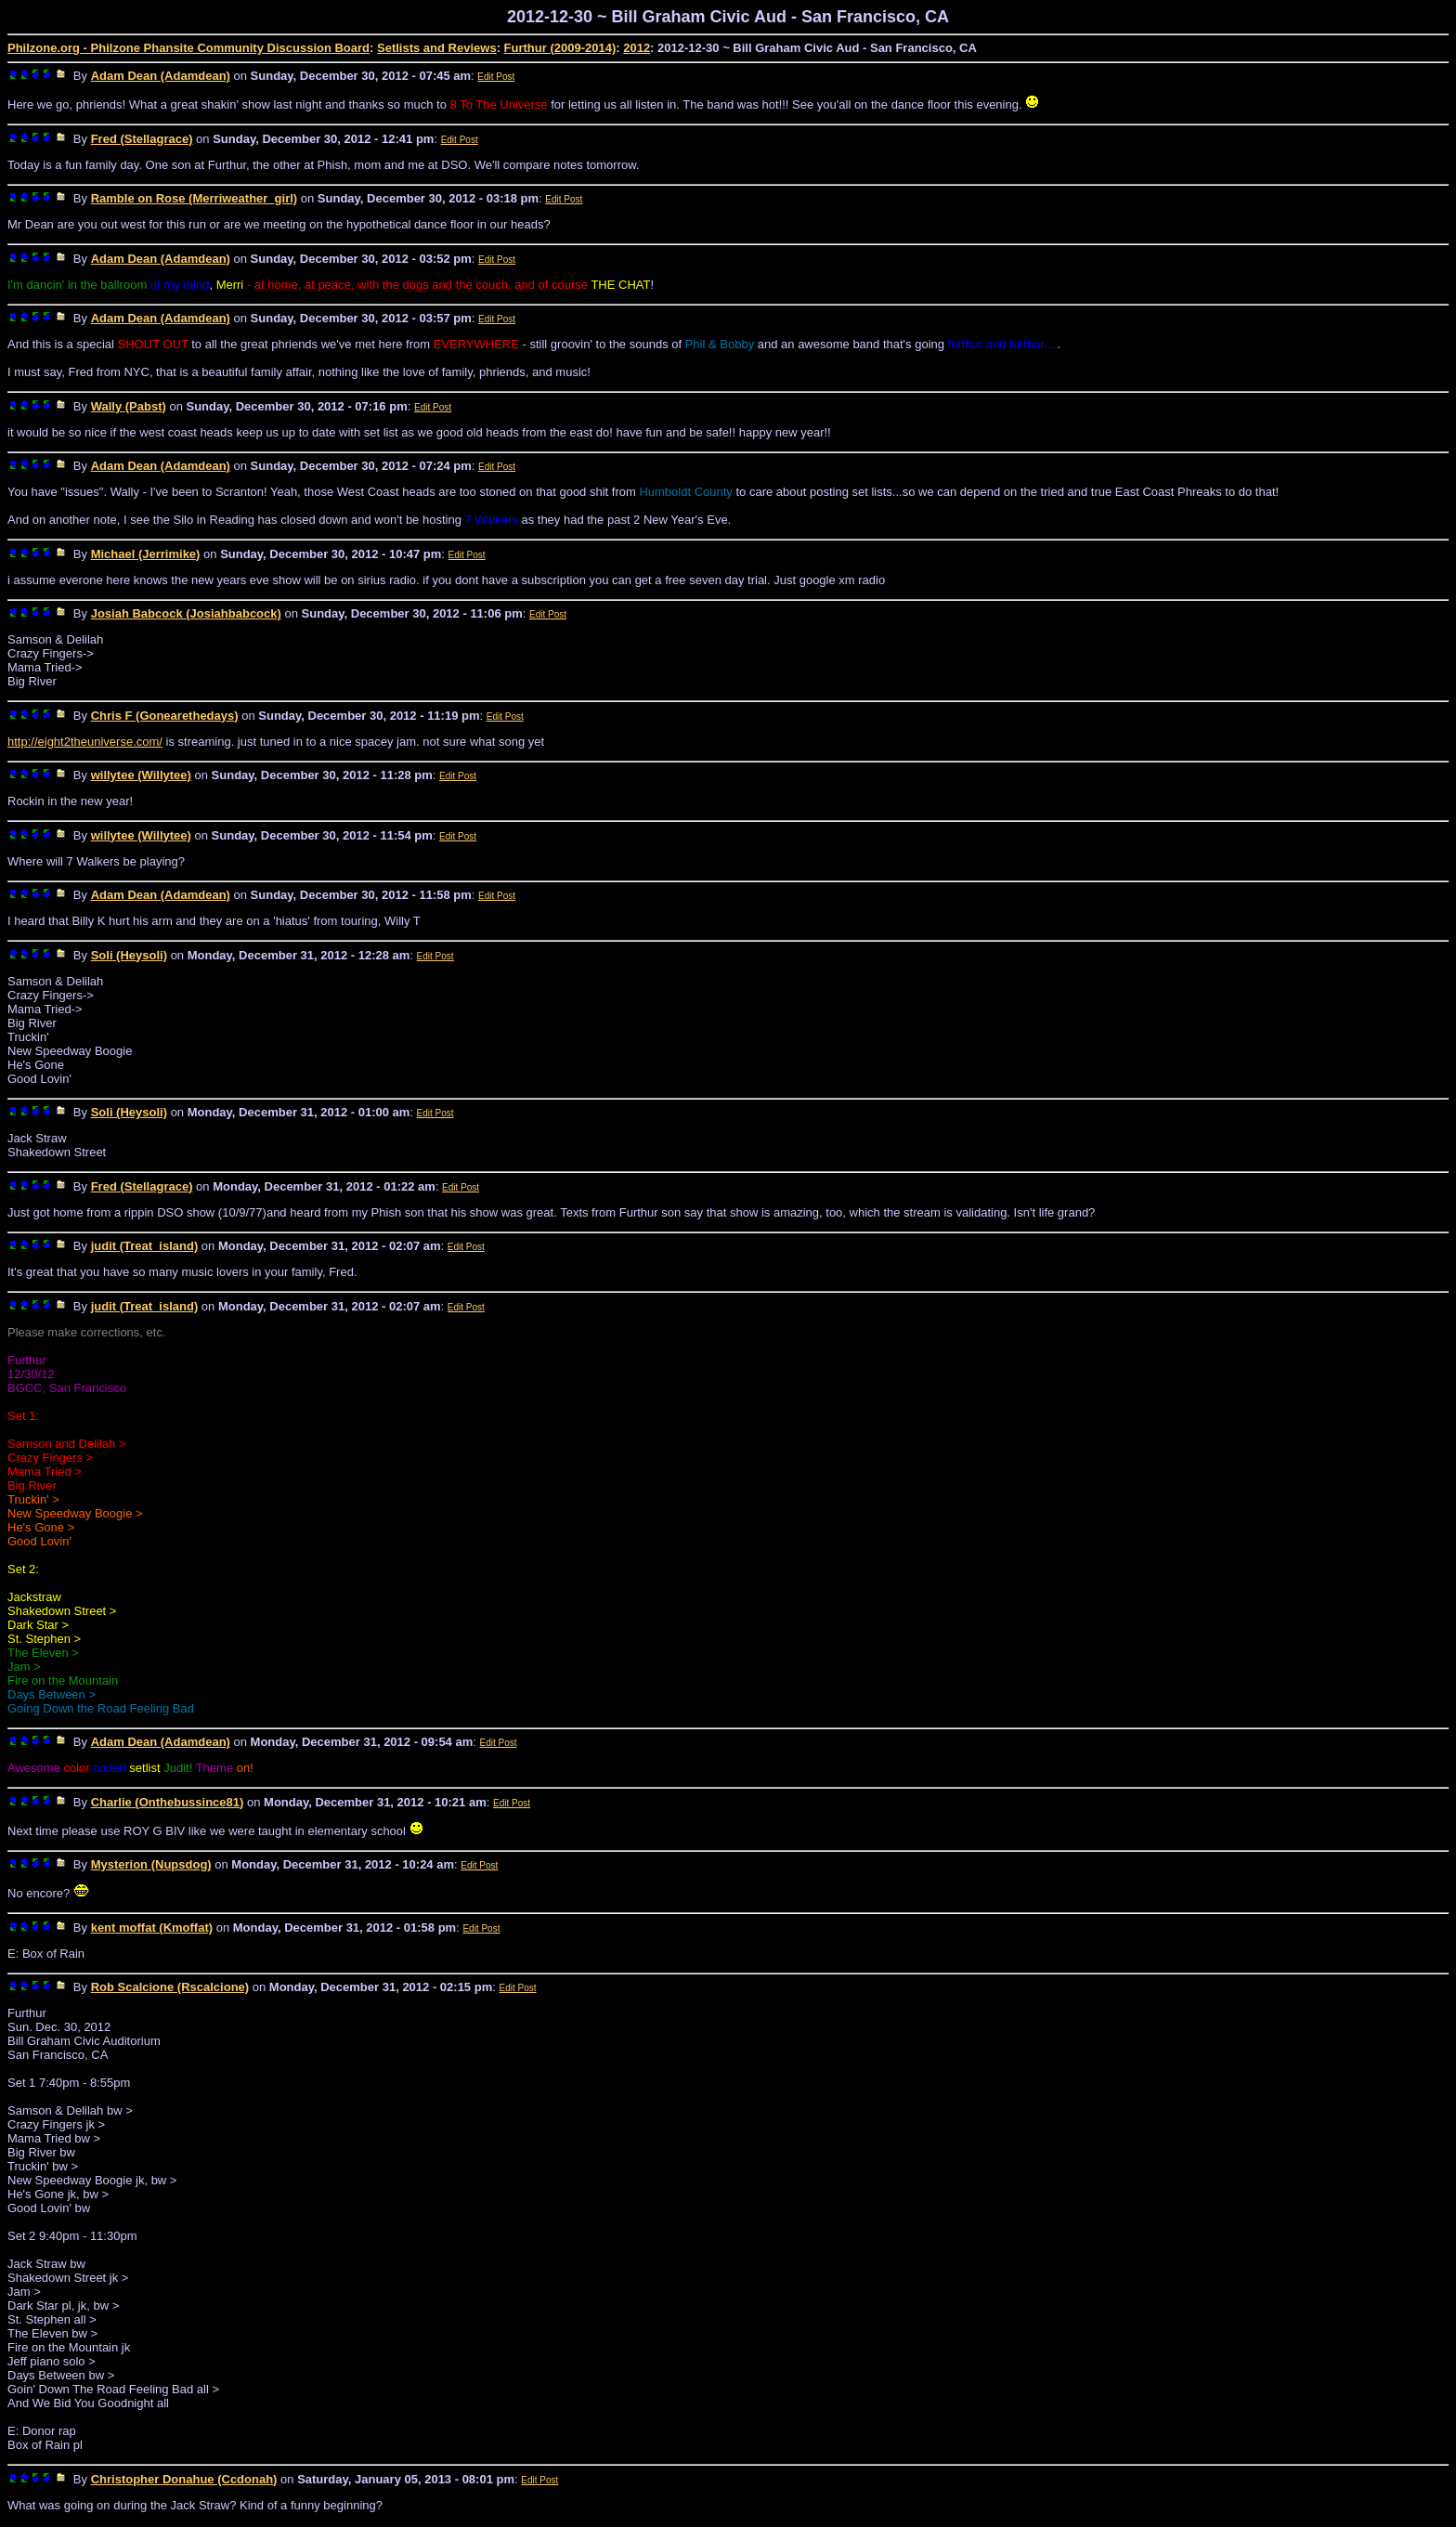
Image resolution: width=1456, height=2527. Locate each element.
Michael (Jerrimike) (146, 554)
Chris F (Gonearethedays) (165, 716)
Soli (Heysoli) (129, 955)
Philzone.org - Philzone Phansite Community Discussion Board (188, 48)
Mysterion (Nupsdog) (151, 1864)
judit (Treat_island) (145, 1246)
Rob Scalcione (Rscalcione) (170, 1987)
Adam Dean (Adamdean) (160, 76)
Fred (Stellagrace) (142, 139)
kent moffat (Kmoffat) (152, 1927)
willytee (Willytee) (141, 775)
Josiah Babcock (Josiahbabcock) (186, 613)
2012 (636, 48)
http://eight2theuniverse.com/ (84, 742)
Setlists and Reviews (437, 48)
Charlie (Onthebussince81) (167, 1802)
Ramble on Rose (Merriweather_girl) (194, 198)
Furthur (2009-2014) (560, 48)
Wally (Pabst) (128, 406)
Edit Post (495, 77)
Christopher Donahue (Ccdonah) (184, 2479)
